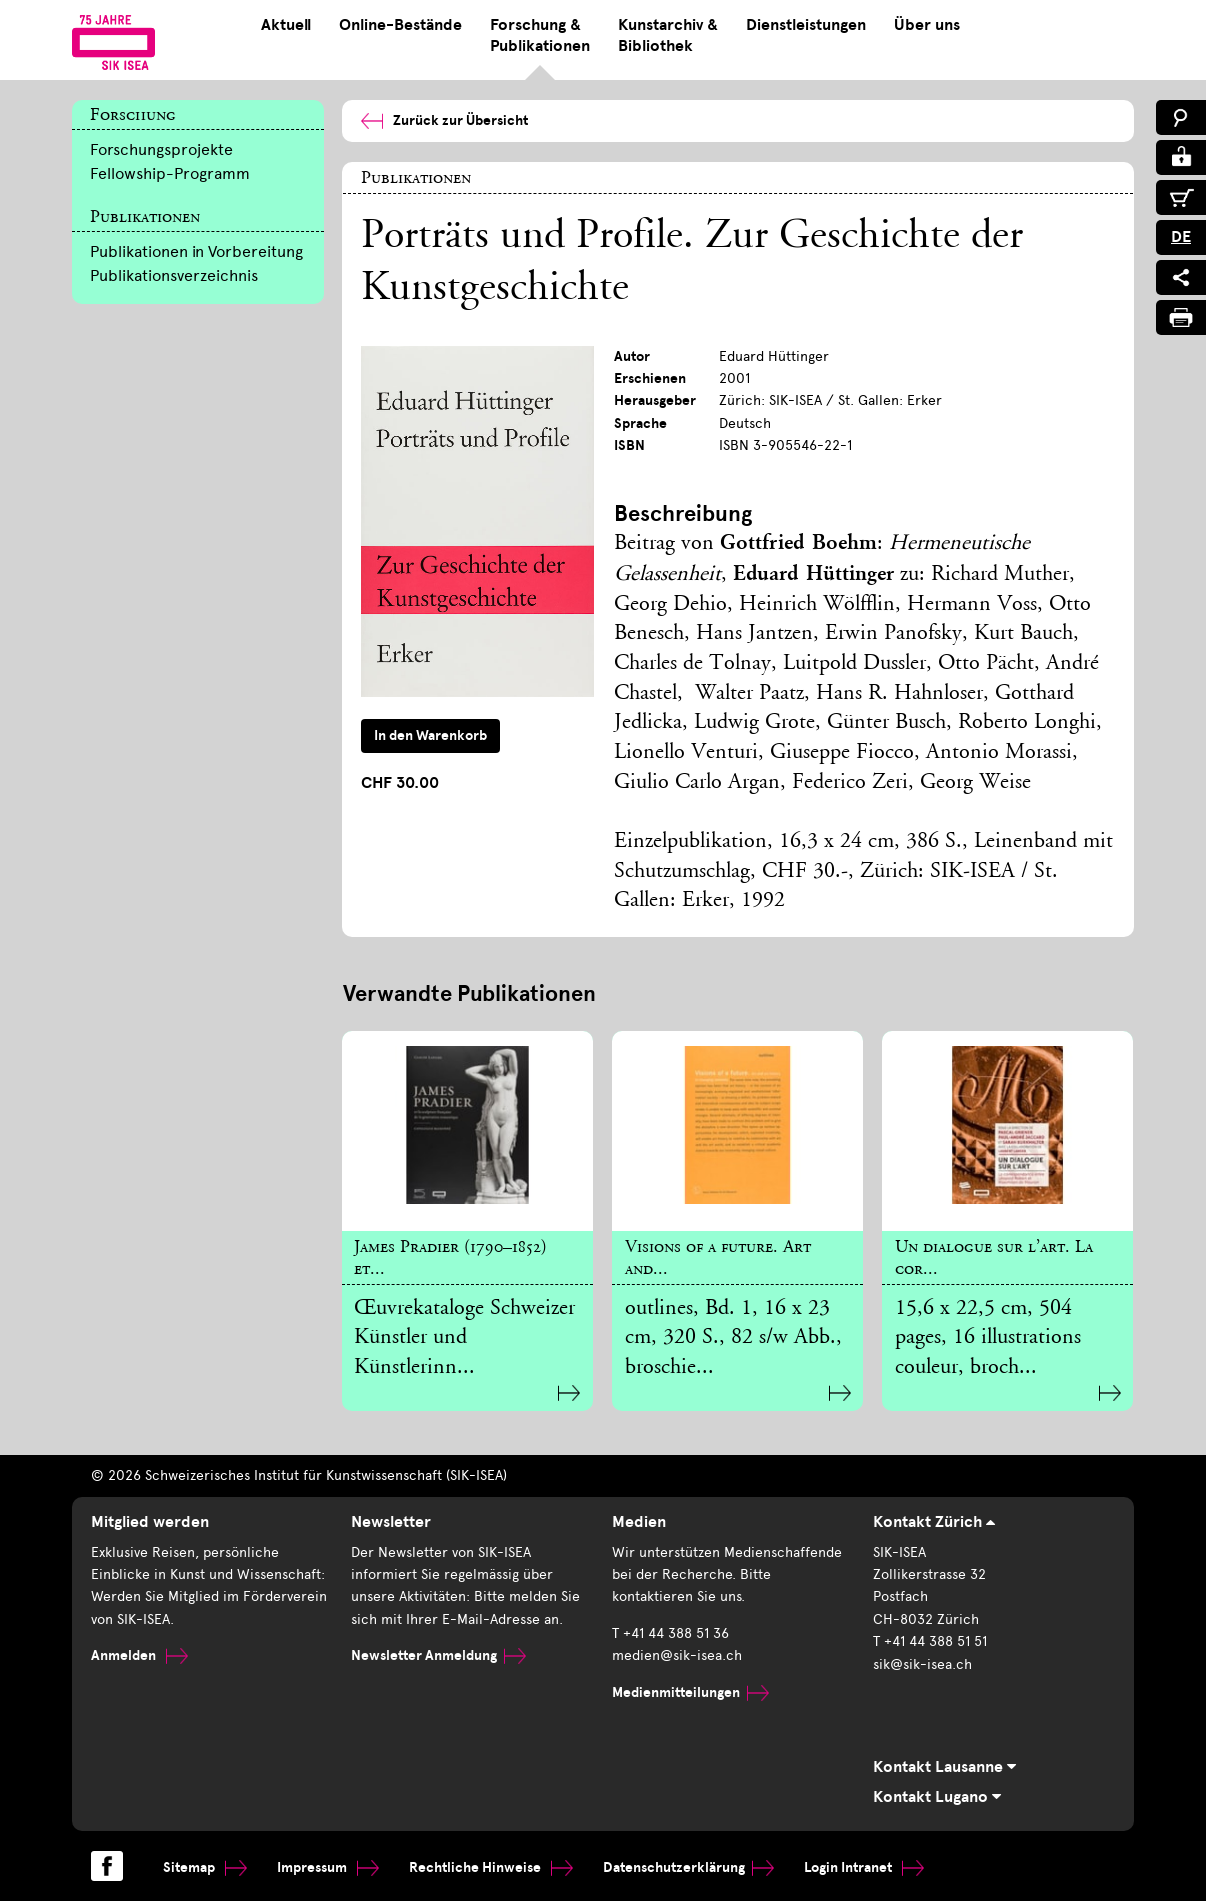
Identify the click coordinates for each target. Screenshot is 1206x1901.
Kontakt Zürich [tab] (934, 1522)
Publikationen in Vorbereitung (196, 251)
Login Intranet (864, 1867)
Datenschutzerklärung (688, 1867)
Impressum (328, 1867)
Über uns (927, 25)
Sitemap (205, 1867)
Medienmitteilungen (690, 1692)
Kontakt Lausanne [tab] (944, 1767)
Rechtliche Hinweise (491, 1867)
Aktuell (286, 25)
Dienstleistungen (806, 25)
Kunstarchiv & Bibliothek (668, 36)
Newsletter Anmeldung (438, 1655)
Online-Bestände (400, 25)
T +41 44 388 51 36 (670, 1633)
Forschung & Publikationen (540, 36)
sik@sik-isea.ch (922, 1664)
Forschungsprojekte (161, 149)
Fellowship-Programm (170, 173)
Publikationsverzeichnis (174, 275)
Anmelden (139, 1655)
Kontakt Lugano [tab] (937, 1797)
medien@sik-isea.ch (677, 1655)
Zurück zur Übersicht (444, 120)
